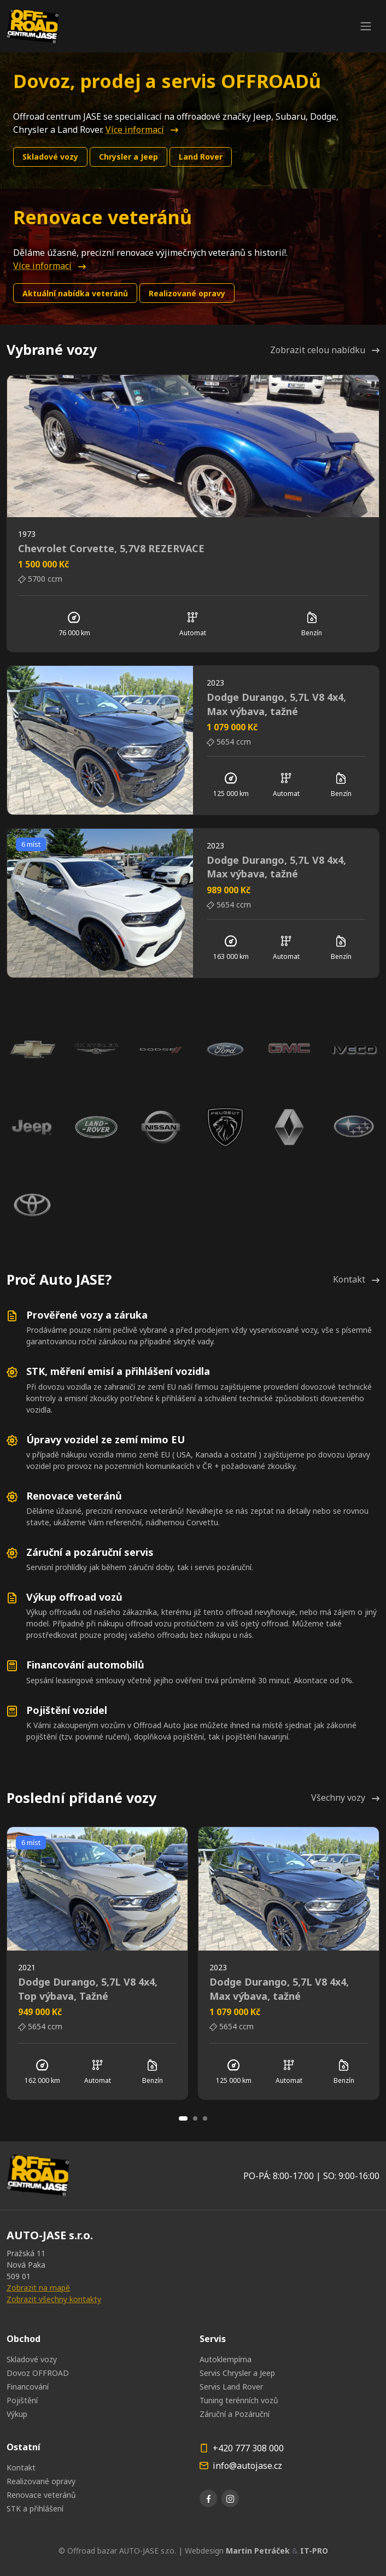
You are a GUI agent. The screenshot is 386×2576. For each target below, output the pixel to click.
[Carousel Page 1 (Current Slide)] (183, 2118)
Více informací (142, 130)
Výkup (17, 2414)
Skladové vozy (50, 156)
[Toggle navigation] (365, 26)
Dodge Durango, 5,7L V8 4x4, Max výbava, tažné (276, 703)
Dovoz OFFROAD (38, 2373)
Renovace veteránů (41, 2495)
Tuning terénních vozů (239, 2400)
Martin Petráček (258, 2550)
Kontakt (356, 1279)
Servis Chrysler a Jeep (237, 2373)
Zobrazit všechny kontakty (54, 2299)
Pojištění (22, 2400)
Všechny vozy (345, 1798)
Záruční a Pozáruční (235, 2414)
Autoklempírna (226, 2359)
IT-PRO (314, 2550)
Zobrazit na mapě (38, 2287)
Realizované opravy (187, 293)
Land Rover (201, 156)
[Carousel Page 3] (205, 2118)
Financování (28, 2386)
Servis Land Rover (231, 2386)
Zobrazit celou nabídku (324, 350)
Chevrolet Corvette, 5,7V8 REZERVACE (111, 548)
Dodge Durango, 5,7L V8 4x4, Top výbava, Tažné (87, 1988)
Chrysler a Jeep (128, 156)
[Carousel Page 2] (195, 2118)
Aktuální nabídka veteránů (75, 293)
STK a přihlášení (35, 2508)
